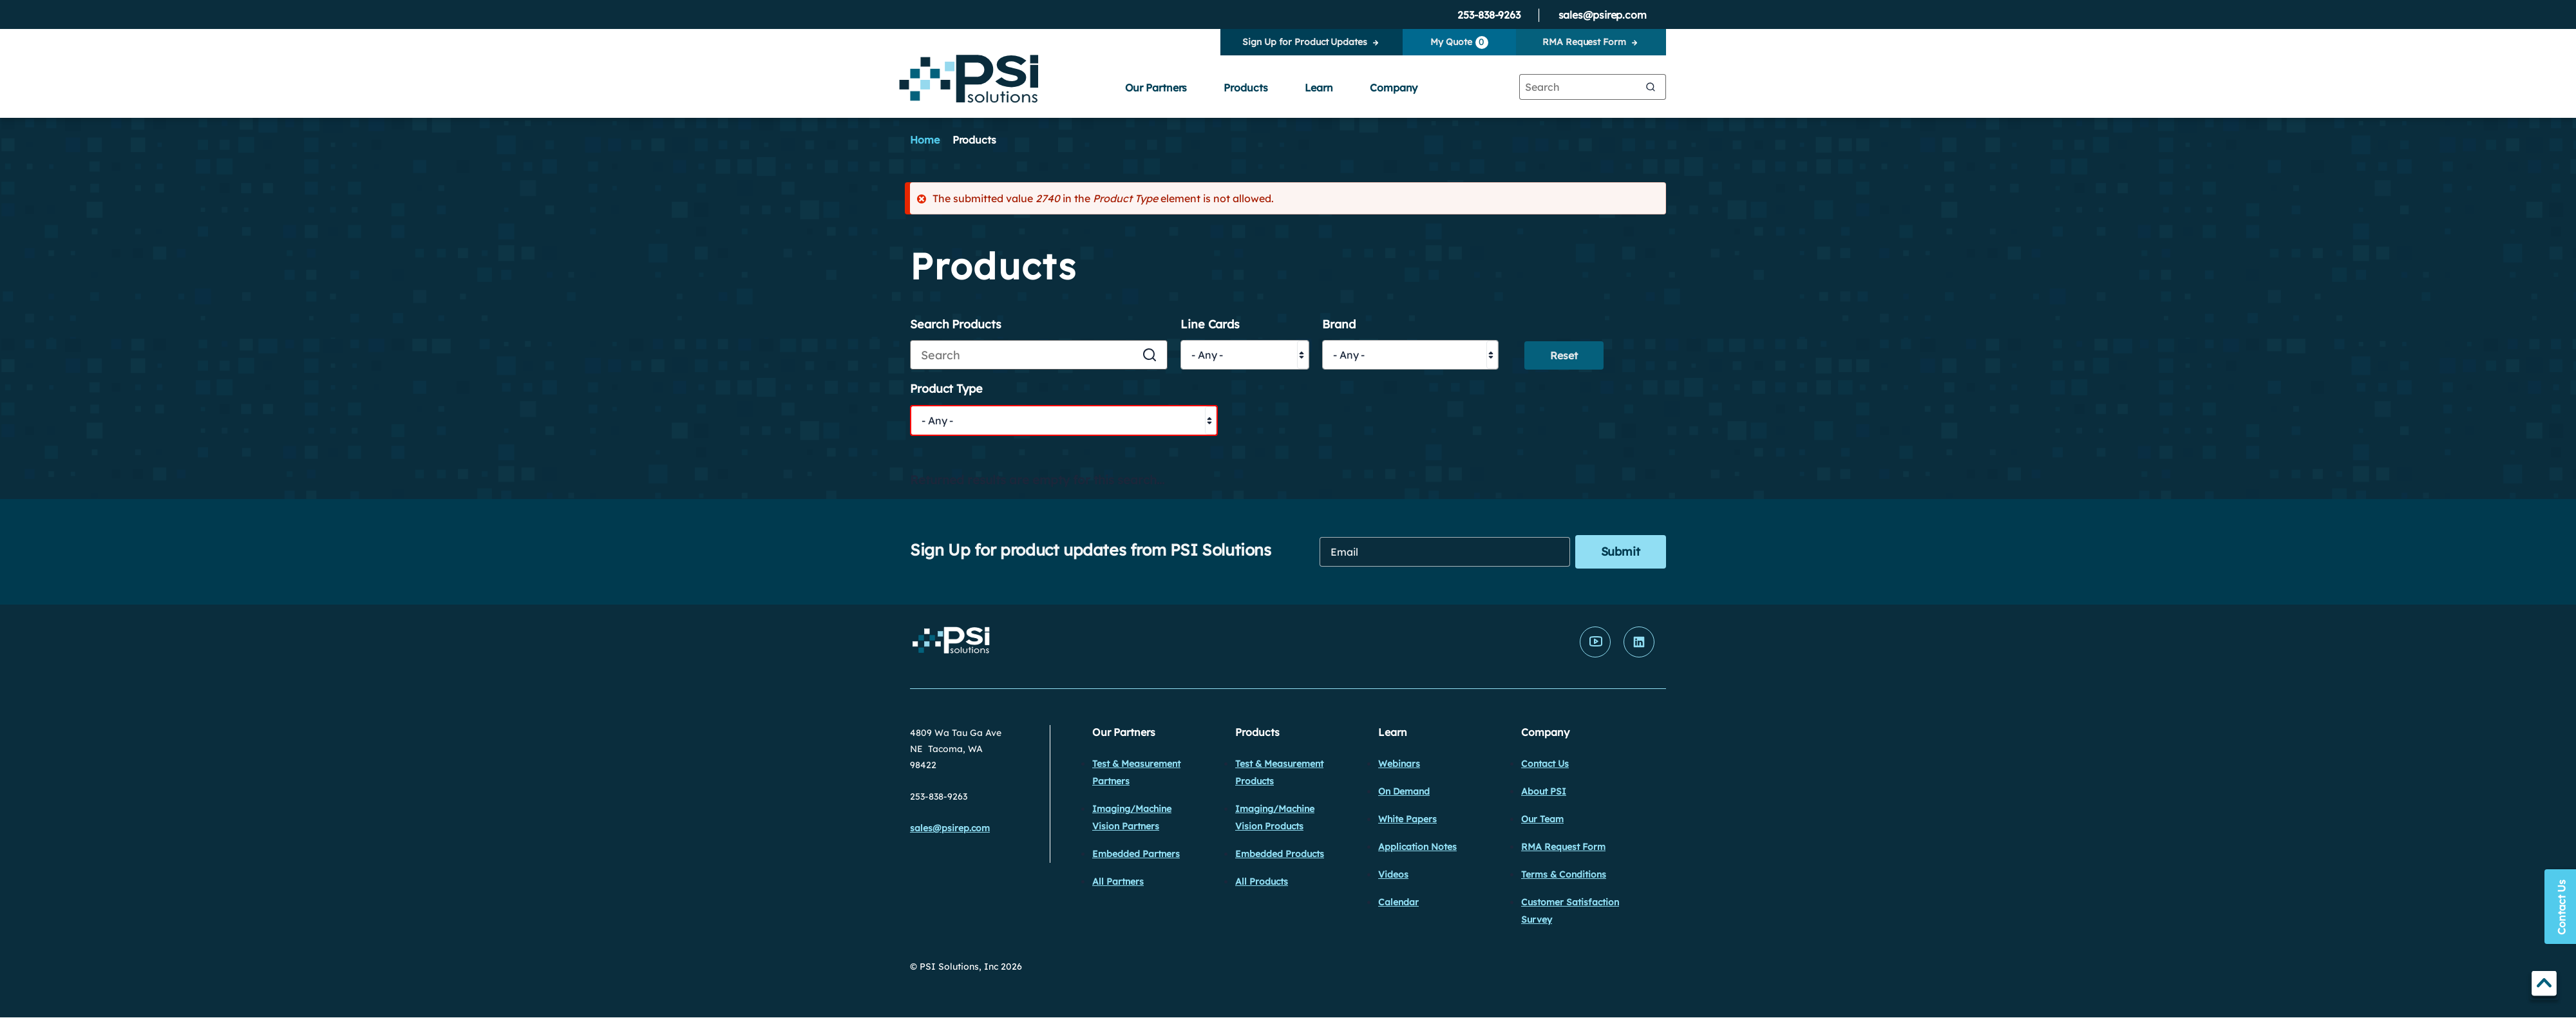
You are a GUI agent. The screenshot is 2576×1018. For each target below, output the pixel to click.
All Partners (1118, 881)
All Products (1261, 881)
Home (925, 139)
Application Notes (1417, 847)
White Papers (1407, 819)
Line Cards (1210, 325)
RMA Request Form (1583, 42)
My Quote (1459, 42)
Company (1393, 87)
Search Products (955, 325)
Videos (1393, 874)
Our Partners (1156, 87)
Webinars (1399, 763)
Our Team (1542, 819)
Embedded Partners (1136, 854)
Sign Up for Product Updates (1304, 42)
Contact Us (1545, 763)
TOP (2544, 985)
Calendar (1398, 902)
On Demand (1404, 791)
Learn (1319, 87)
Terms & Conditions (1563, 874)
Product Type (946, 389)
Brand (1339, 325)
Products (1245, 87)
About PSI (1543, 791)
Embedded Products (1279, 854)
